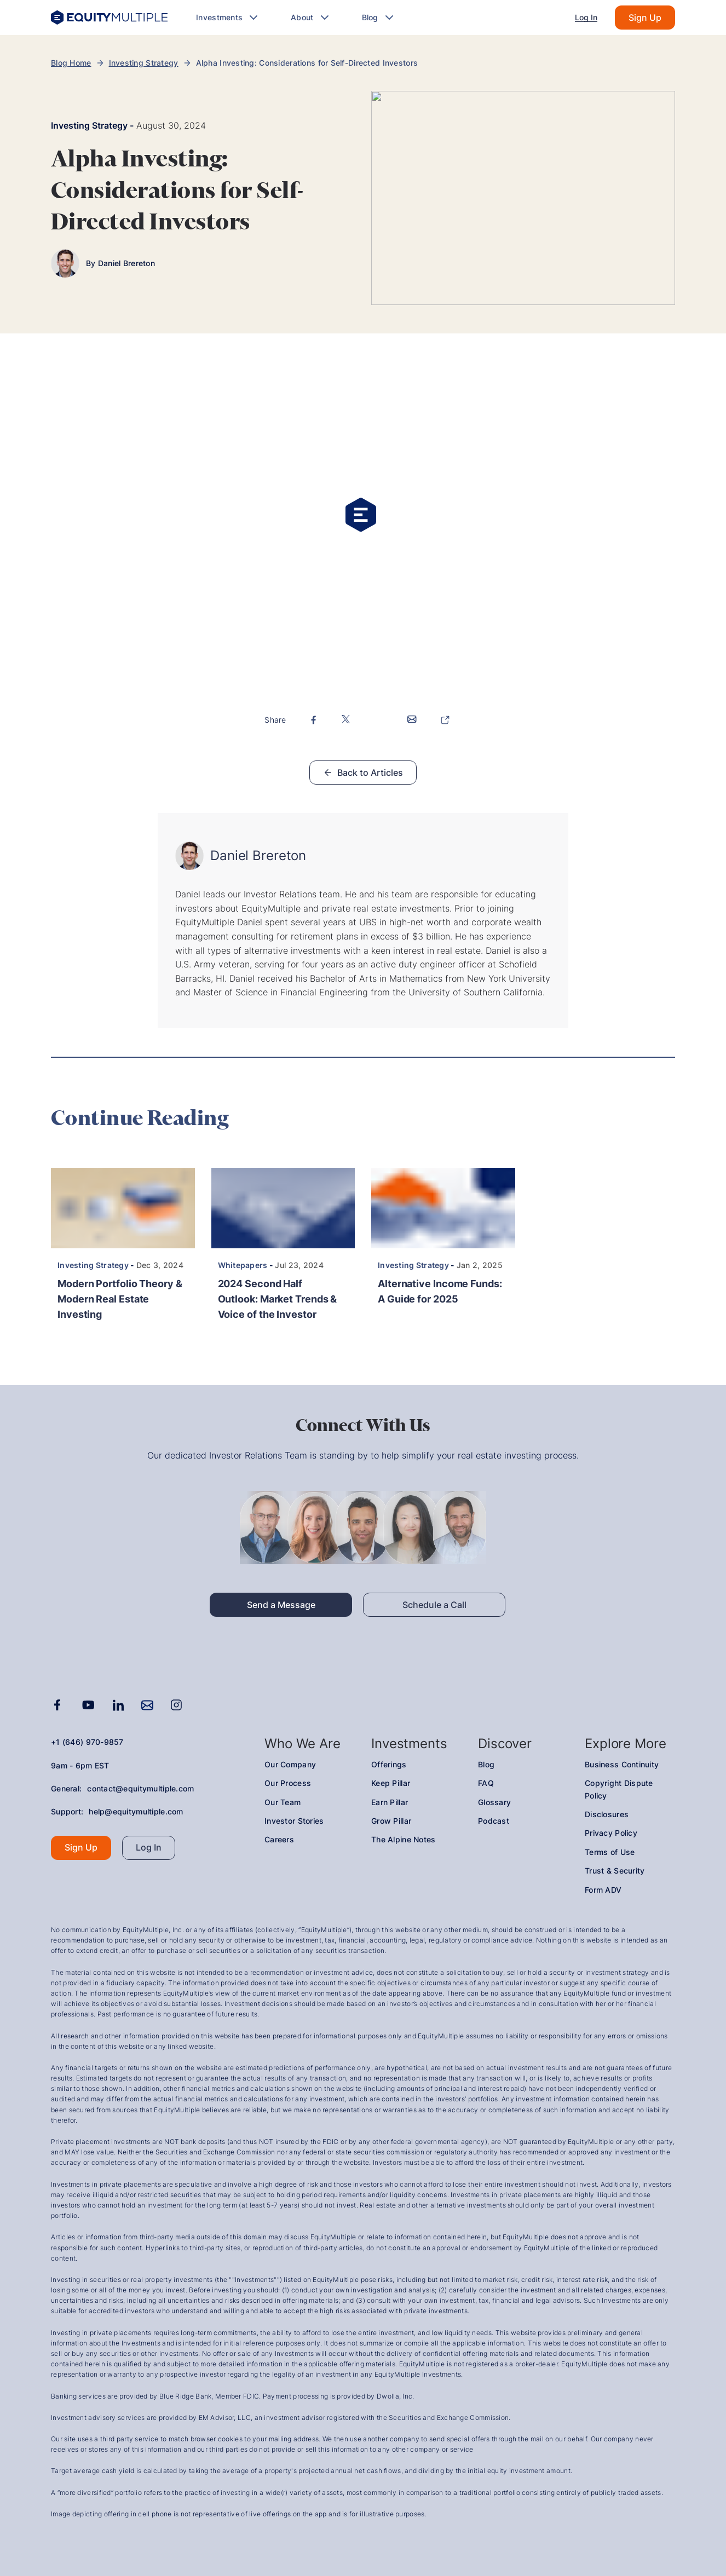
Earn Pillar (389, 1802)
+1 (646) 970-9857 (87, 1742)
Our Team (282, 1802)
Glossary (494, 1802)
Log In (586, 17)
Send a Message (281, 1604)
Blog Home (71, 62)
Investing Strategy (143, 62)
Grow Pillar (391, 1820)
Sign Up (645, 17)
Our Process (287, 1783)
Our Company (290, 1764)
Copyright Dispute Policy (619, 1789)
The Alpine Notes (403, 1839)
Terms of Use (610, 1852)
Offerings (389, 1764)
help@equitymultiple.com (136, 1811)
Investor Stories (294, 1820)
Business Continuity (622, 1764)
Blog (486, 1764)
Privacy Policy (611, 1832)
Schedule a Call (434, 1604)
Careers (279, 1839)
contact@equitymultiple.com (140, 1788)
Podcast (493, 1820)
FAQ (486, 1783)
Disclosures (607, 1814)
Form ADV (603, 1889)
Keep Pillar (390, 1783)
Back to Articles (363, 772)
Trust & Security (614, 1870)
